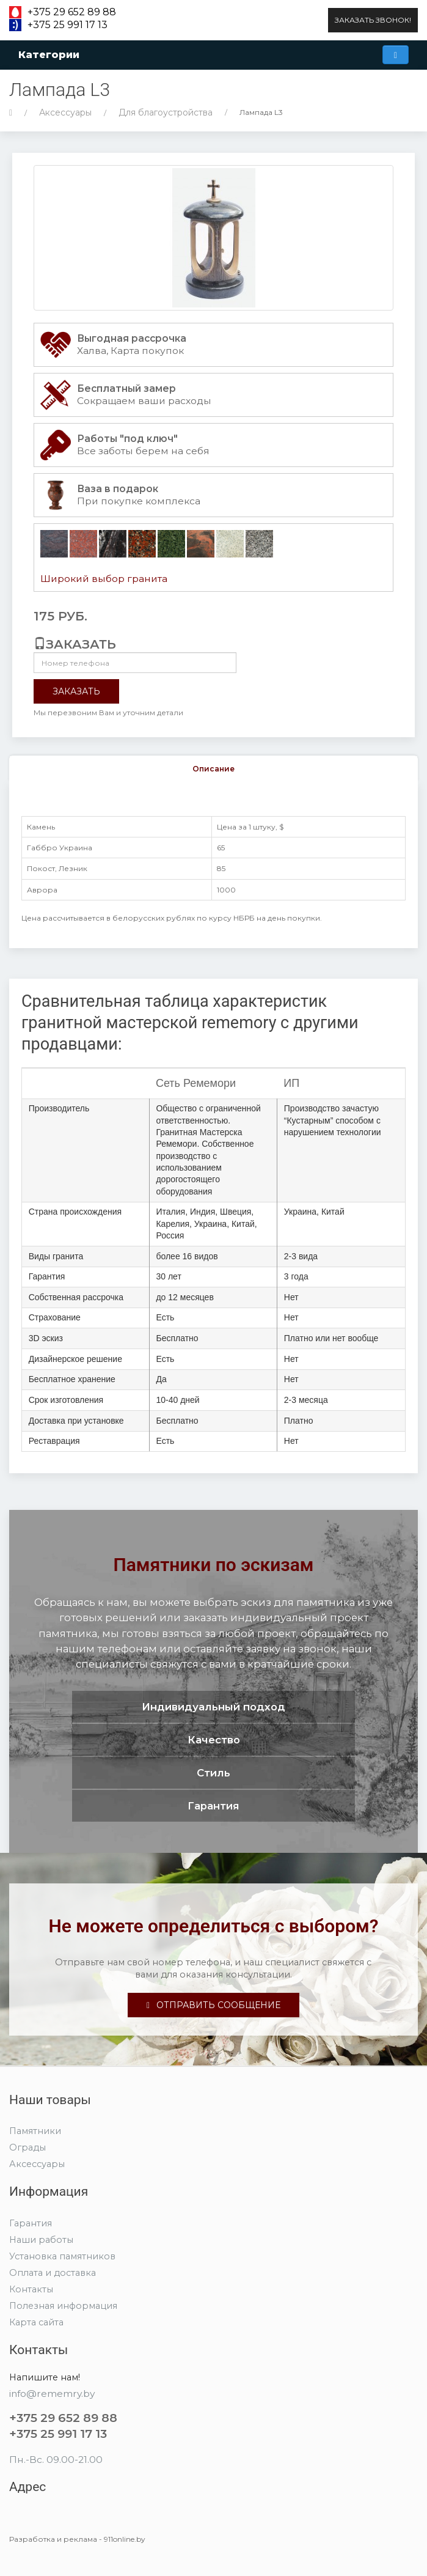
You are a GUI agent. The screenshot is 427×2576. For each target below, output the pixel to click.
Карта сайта (36, 2322)
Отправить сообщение (213, 2005)
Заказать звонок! (373, 19)
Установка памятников (62, 2256)
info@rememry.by (52, 2393)
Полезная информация (63, 2305)
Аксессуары (65, 112)
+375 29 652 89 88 (71, 12)
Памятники (35, 2130)
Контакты (31, 2289)
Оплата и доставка (52, 2272)
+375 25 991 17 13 (67, 25)
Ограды (27, 2147)
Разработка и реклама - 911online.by (77, 2539)
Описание (213, 768)
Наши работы (41, 2239)
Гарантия (30, 2223)
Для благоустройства (166, 112)
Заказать (76, 691)
